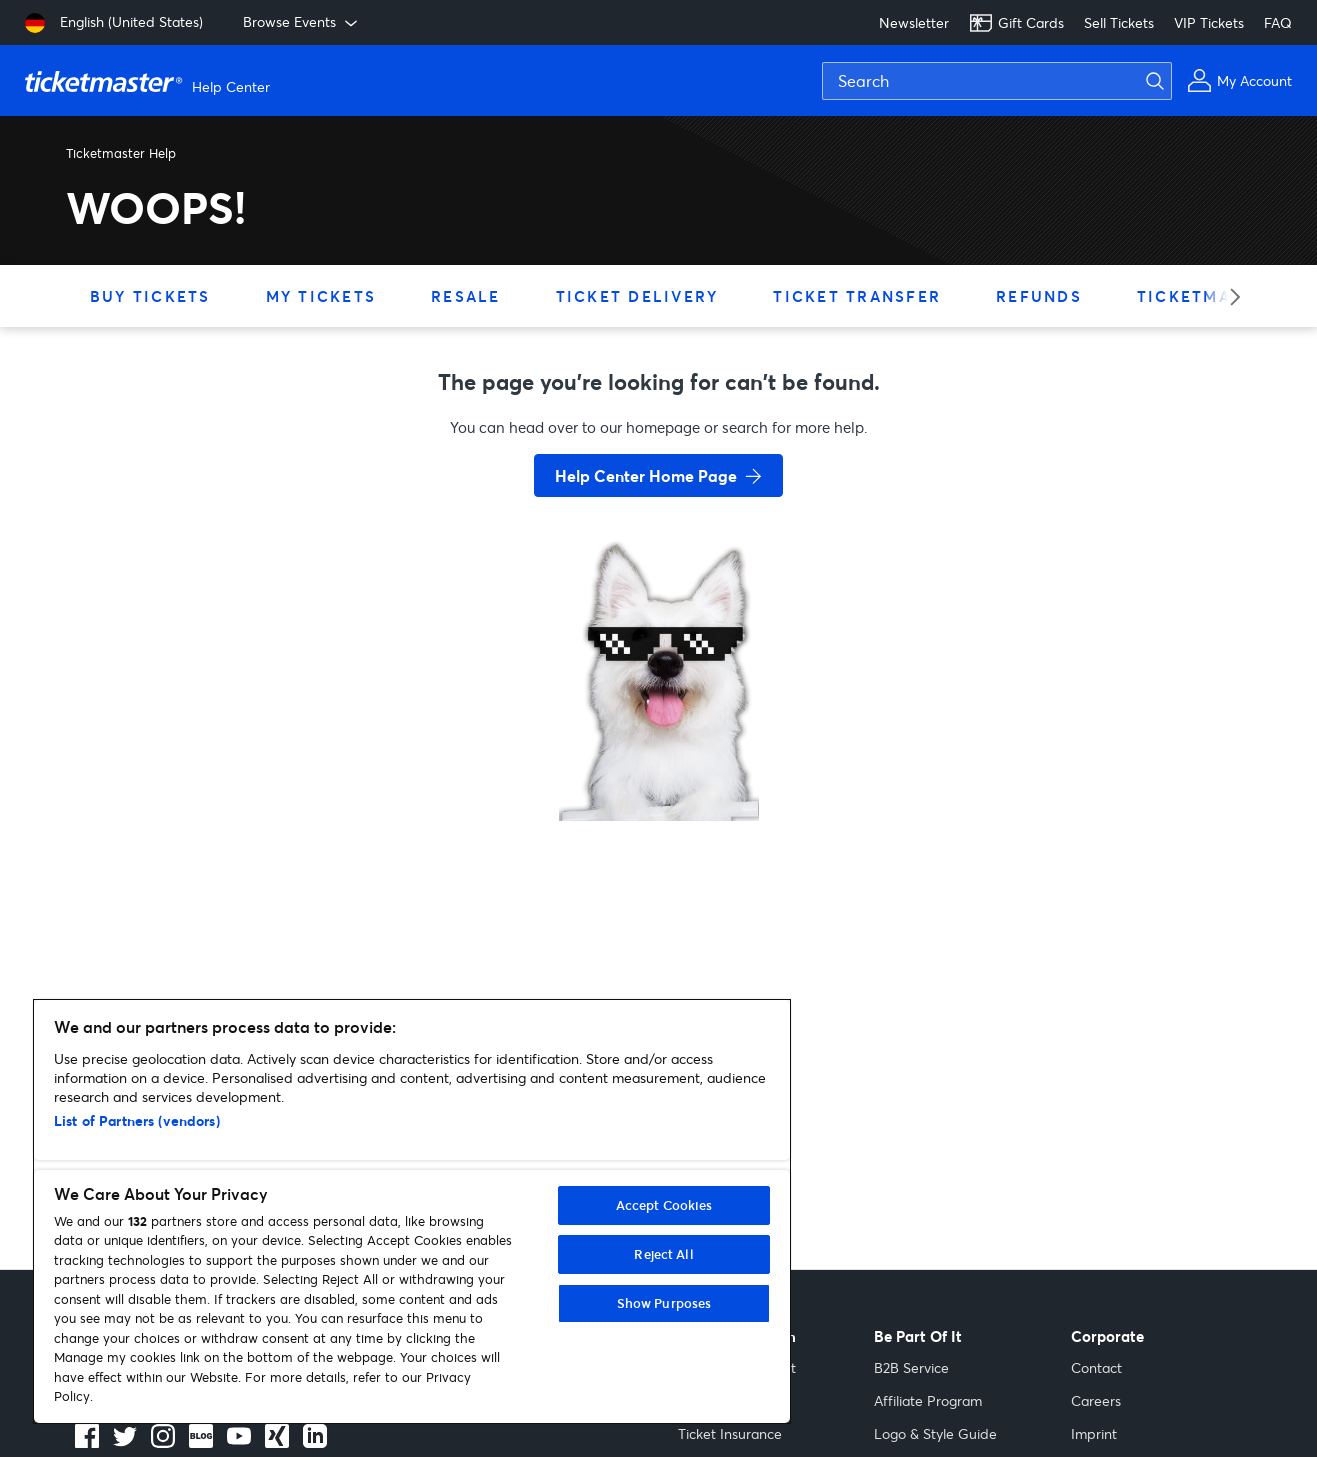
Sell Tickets (1119, 22)
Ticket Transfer (857, 296)
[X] (125, 1442)
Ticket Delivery (637, 296)
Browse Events (302, 22)
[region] (412, 1211)
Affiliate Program (928, 1400)
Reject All (663, 1254)
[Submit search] (1167, 81)
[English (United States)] (114, 23)
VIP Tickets (1209, 22)
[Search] (997, 81)
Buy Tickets (150, 296)
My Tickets (321, 296)
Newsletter (914, 22)
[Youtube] (239, 1442)
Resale (466, 296)
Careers (1096, 1400)
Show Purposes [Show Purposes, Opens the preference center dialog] (664, 1303)
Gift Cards (1016, 23)
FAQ (1278, 22)
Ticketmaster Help (121, 153)
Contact (1096, 1367)
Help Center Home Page (646, 475)
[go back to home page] (659, 750)
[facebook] (87, 1442)
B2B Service (911, 1367)
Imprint (1094, 1433)
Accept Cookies (664, 1205)
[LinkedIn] (277, 1442)
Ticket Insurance (730, 1433)
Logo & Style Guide (935, 1433)
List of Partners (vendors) (137, 1120)
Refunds (1039, 296)
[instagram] (163, 1442)
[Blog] (201, 1442)
